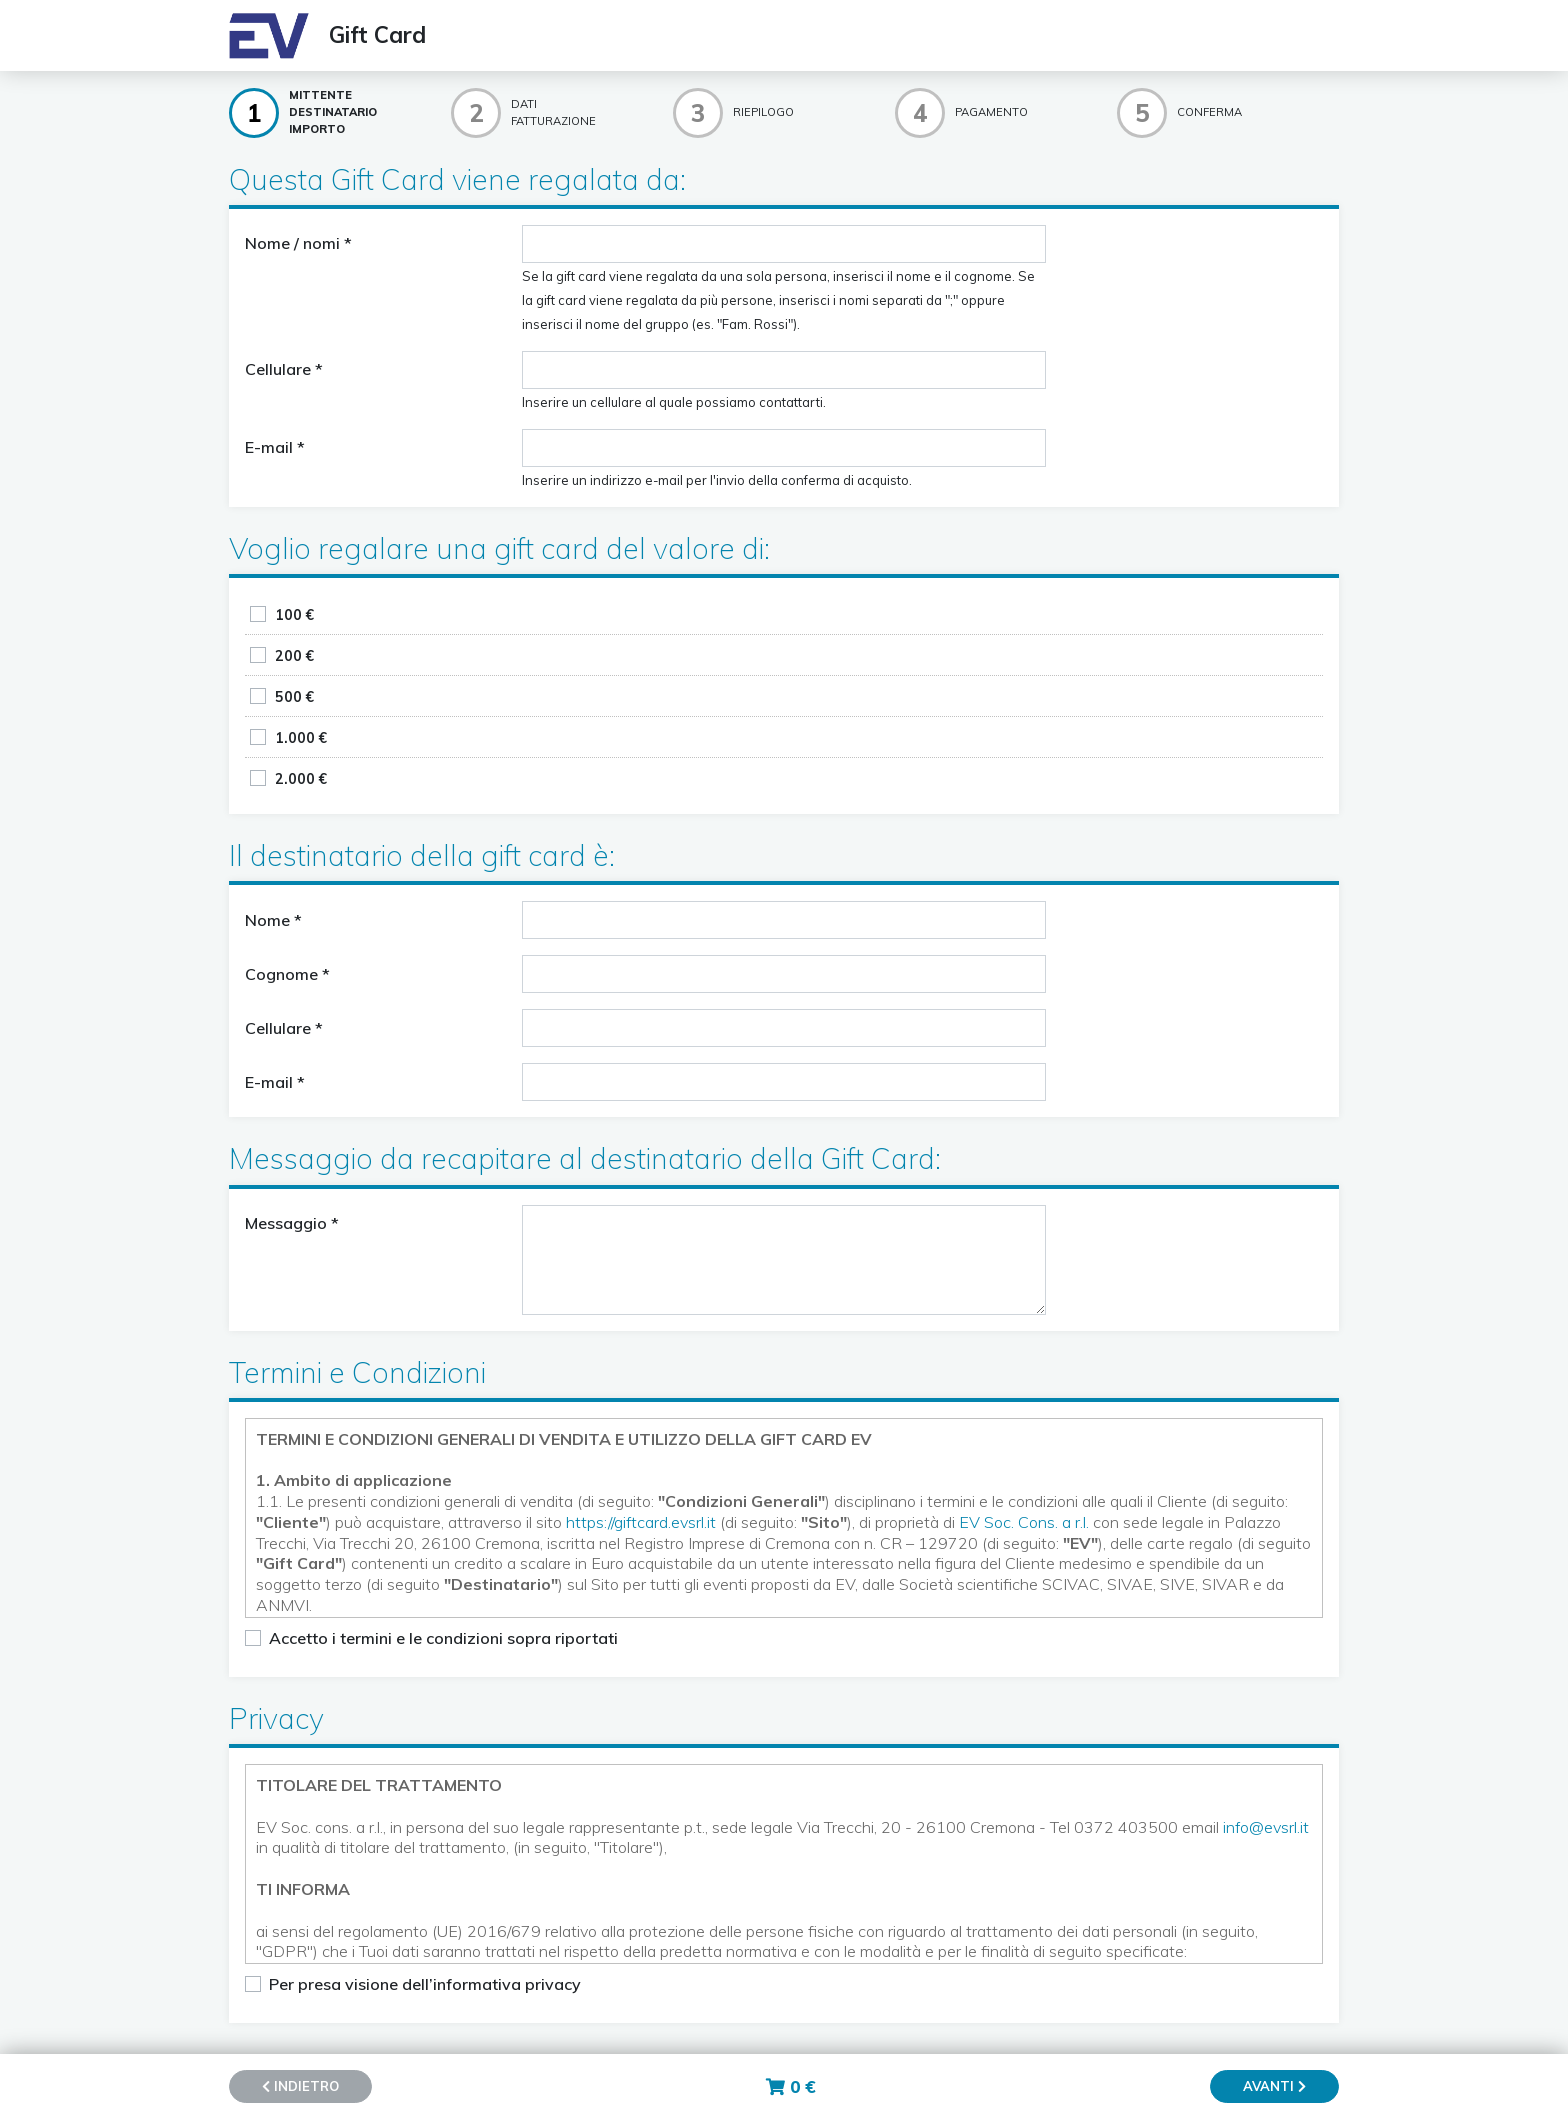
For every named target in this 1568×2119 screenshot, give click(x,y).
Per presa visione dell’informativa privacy (425, 1984)
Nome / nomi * (298, 243)
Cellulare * (284, 369)
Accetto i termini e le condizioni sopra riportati (443, 1638)
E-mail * (275, 447)
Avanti (1274, 2086)
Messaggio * (292, 1223)
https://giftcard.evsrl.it (641, 1522)
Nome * (273, 920)
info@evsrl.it (1266, 1827)
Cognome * (287, 974)
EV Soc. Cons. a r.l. (1024, 1522)
